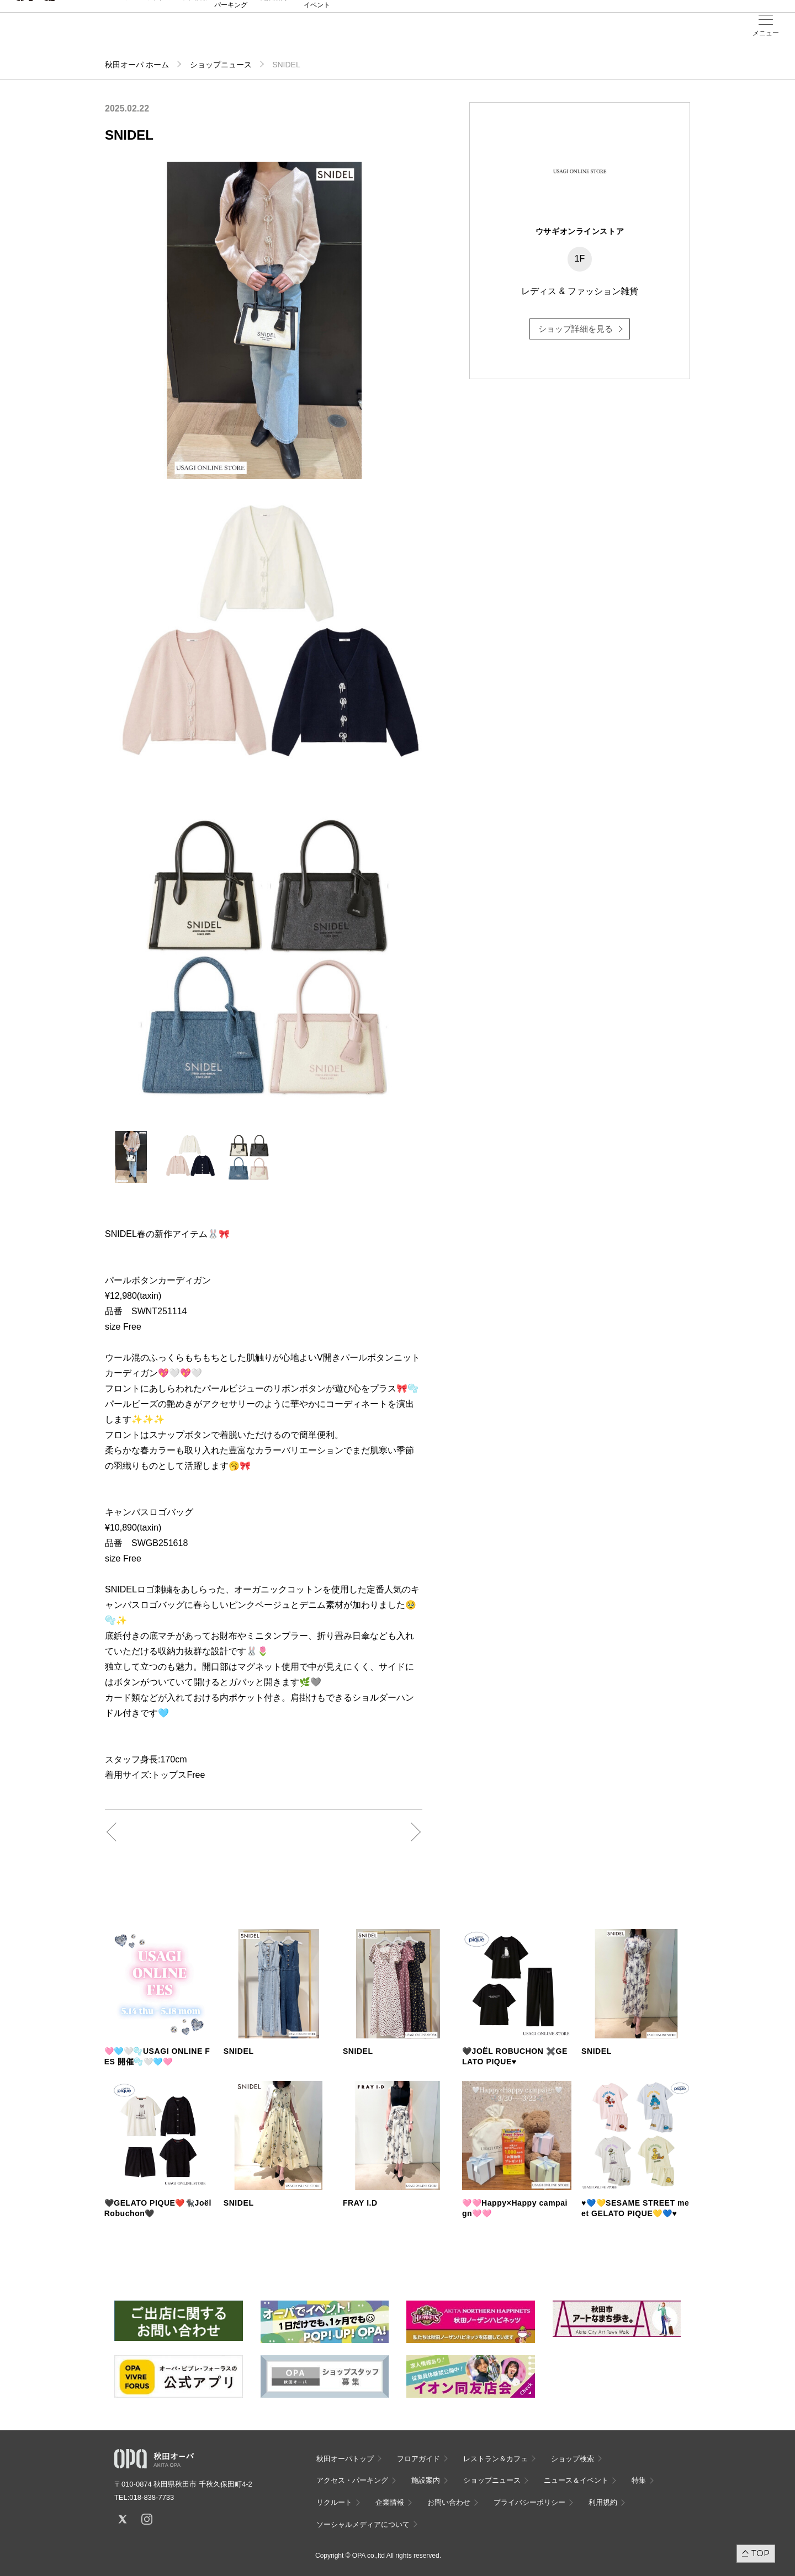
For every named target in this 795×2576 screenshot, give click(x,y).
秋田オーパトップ (345, 2459)
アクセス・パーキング (230, 37)
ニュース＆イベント (316, 37)
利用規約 (603, 2502)
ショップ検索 (188, 34)
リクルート (334, 2502)
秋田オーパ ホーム (137, 64)
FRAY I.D (360, 2202)
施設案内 (274, 34)
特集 (639, 2480)
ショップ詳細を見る (575, 328)
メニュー (765, 33)
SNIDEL (239, 2051)
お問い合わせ (448, 2502)
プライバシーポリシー (529, 2502)
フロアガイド (145, 34)
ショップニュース (221, 64)
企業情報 (389, 2502)
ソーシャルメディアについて (363, 2524)
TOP (760, 2553)
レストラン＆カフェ (495, 2459)
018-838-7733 (151, 2497)
